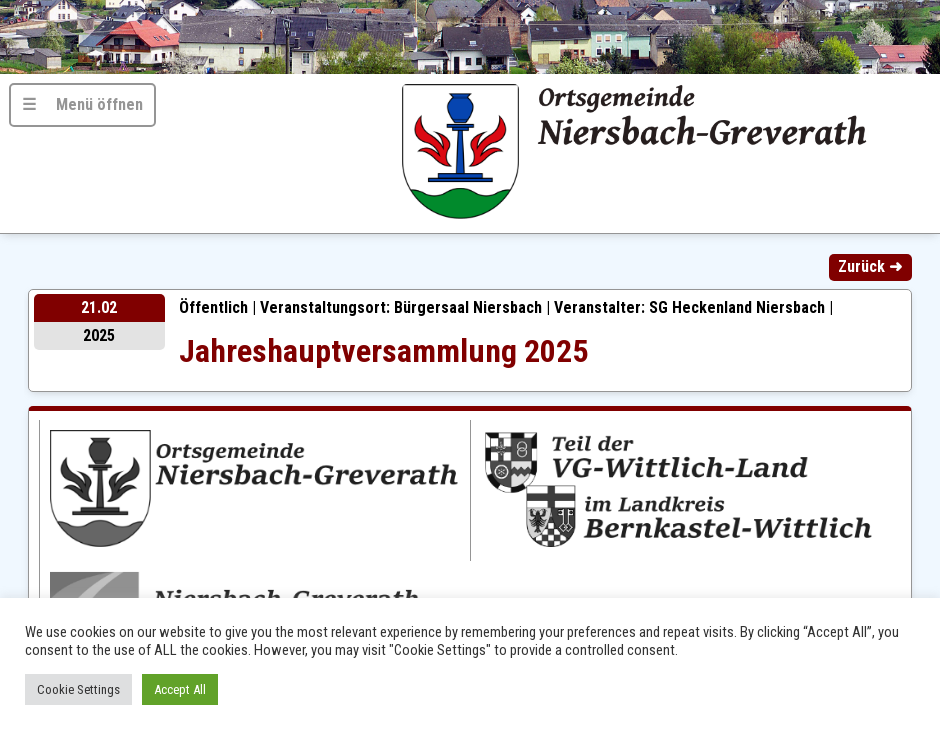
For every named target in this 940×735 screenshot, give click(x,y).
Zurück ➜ (870, 266)
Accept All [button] (180, 689)
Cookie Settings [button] (78, 689)
